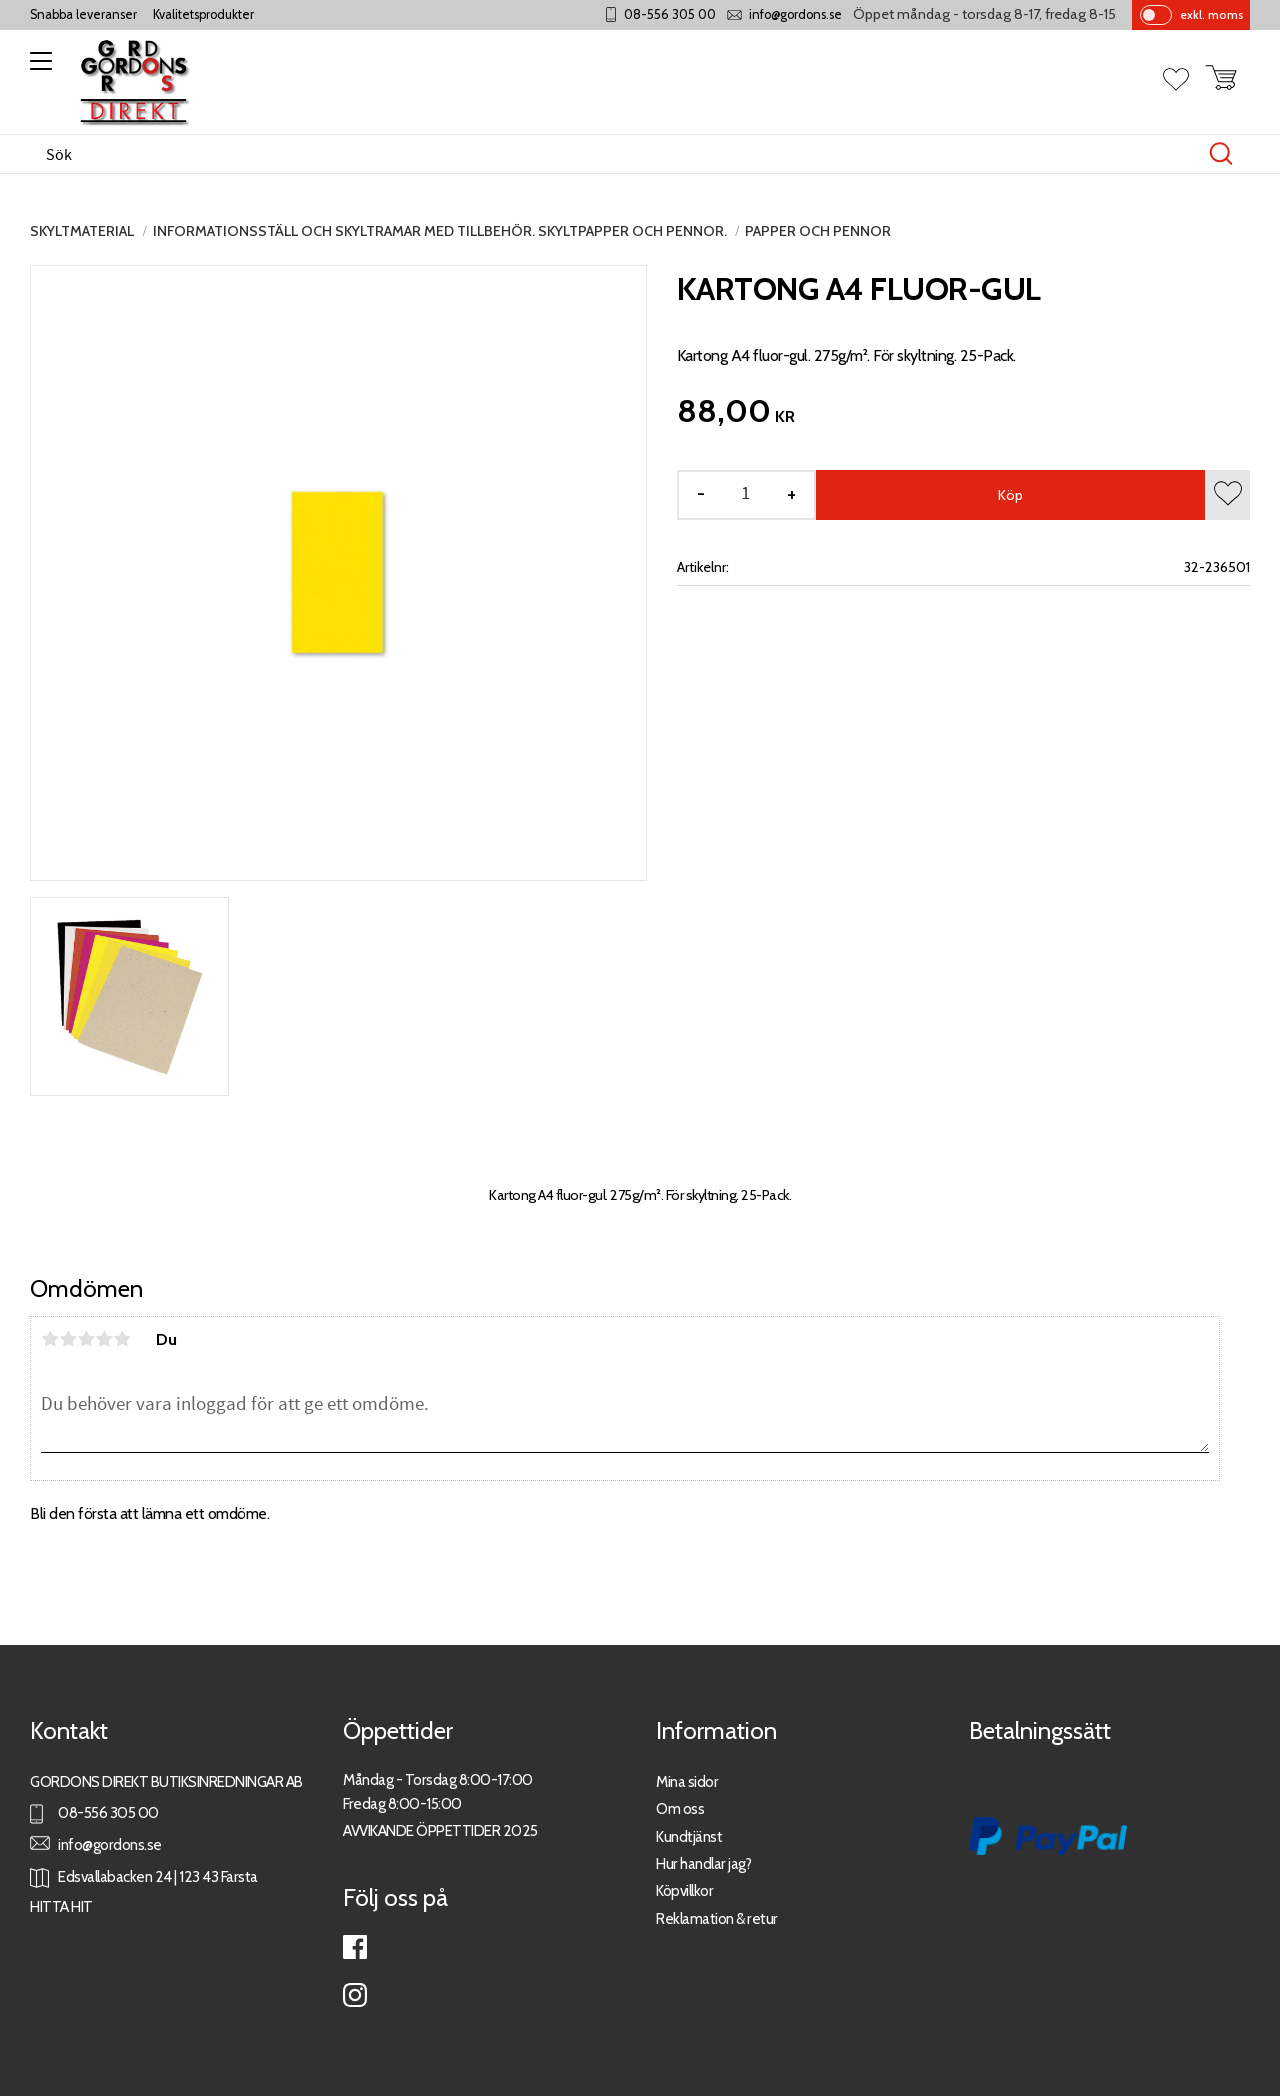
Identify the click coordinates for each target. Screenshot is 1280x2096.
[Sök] (1221, 154)
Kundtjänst (689, 1836)
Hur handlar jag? (703, 1863)
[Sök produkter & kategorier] (619, 154)
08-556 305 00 (670, 14)
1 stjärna (50, 1339)
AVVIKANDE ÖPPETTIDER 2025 (440, 1830)
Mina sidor (687, 1781)
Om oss (680, 1808)
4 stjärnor (104, 1339)
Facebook (355, 1947)
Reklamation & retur (717, 1918)
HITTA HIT (61, 1906)
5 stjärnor (122, 1339)
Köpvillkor (684, 1890)
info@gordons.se (795, 14)
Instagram (355, 1995)
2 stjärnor (68, 1339)
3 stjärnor (86, 1339)
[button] (37, 68)
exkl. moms (1211, 14)
